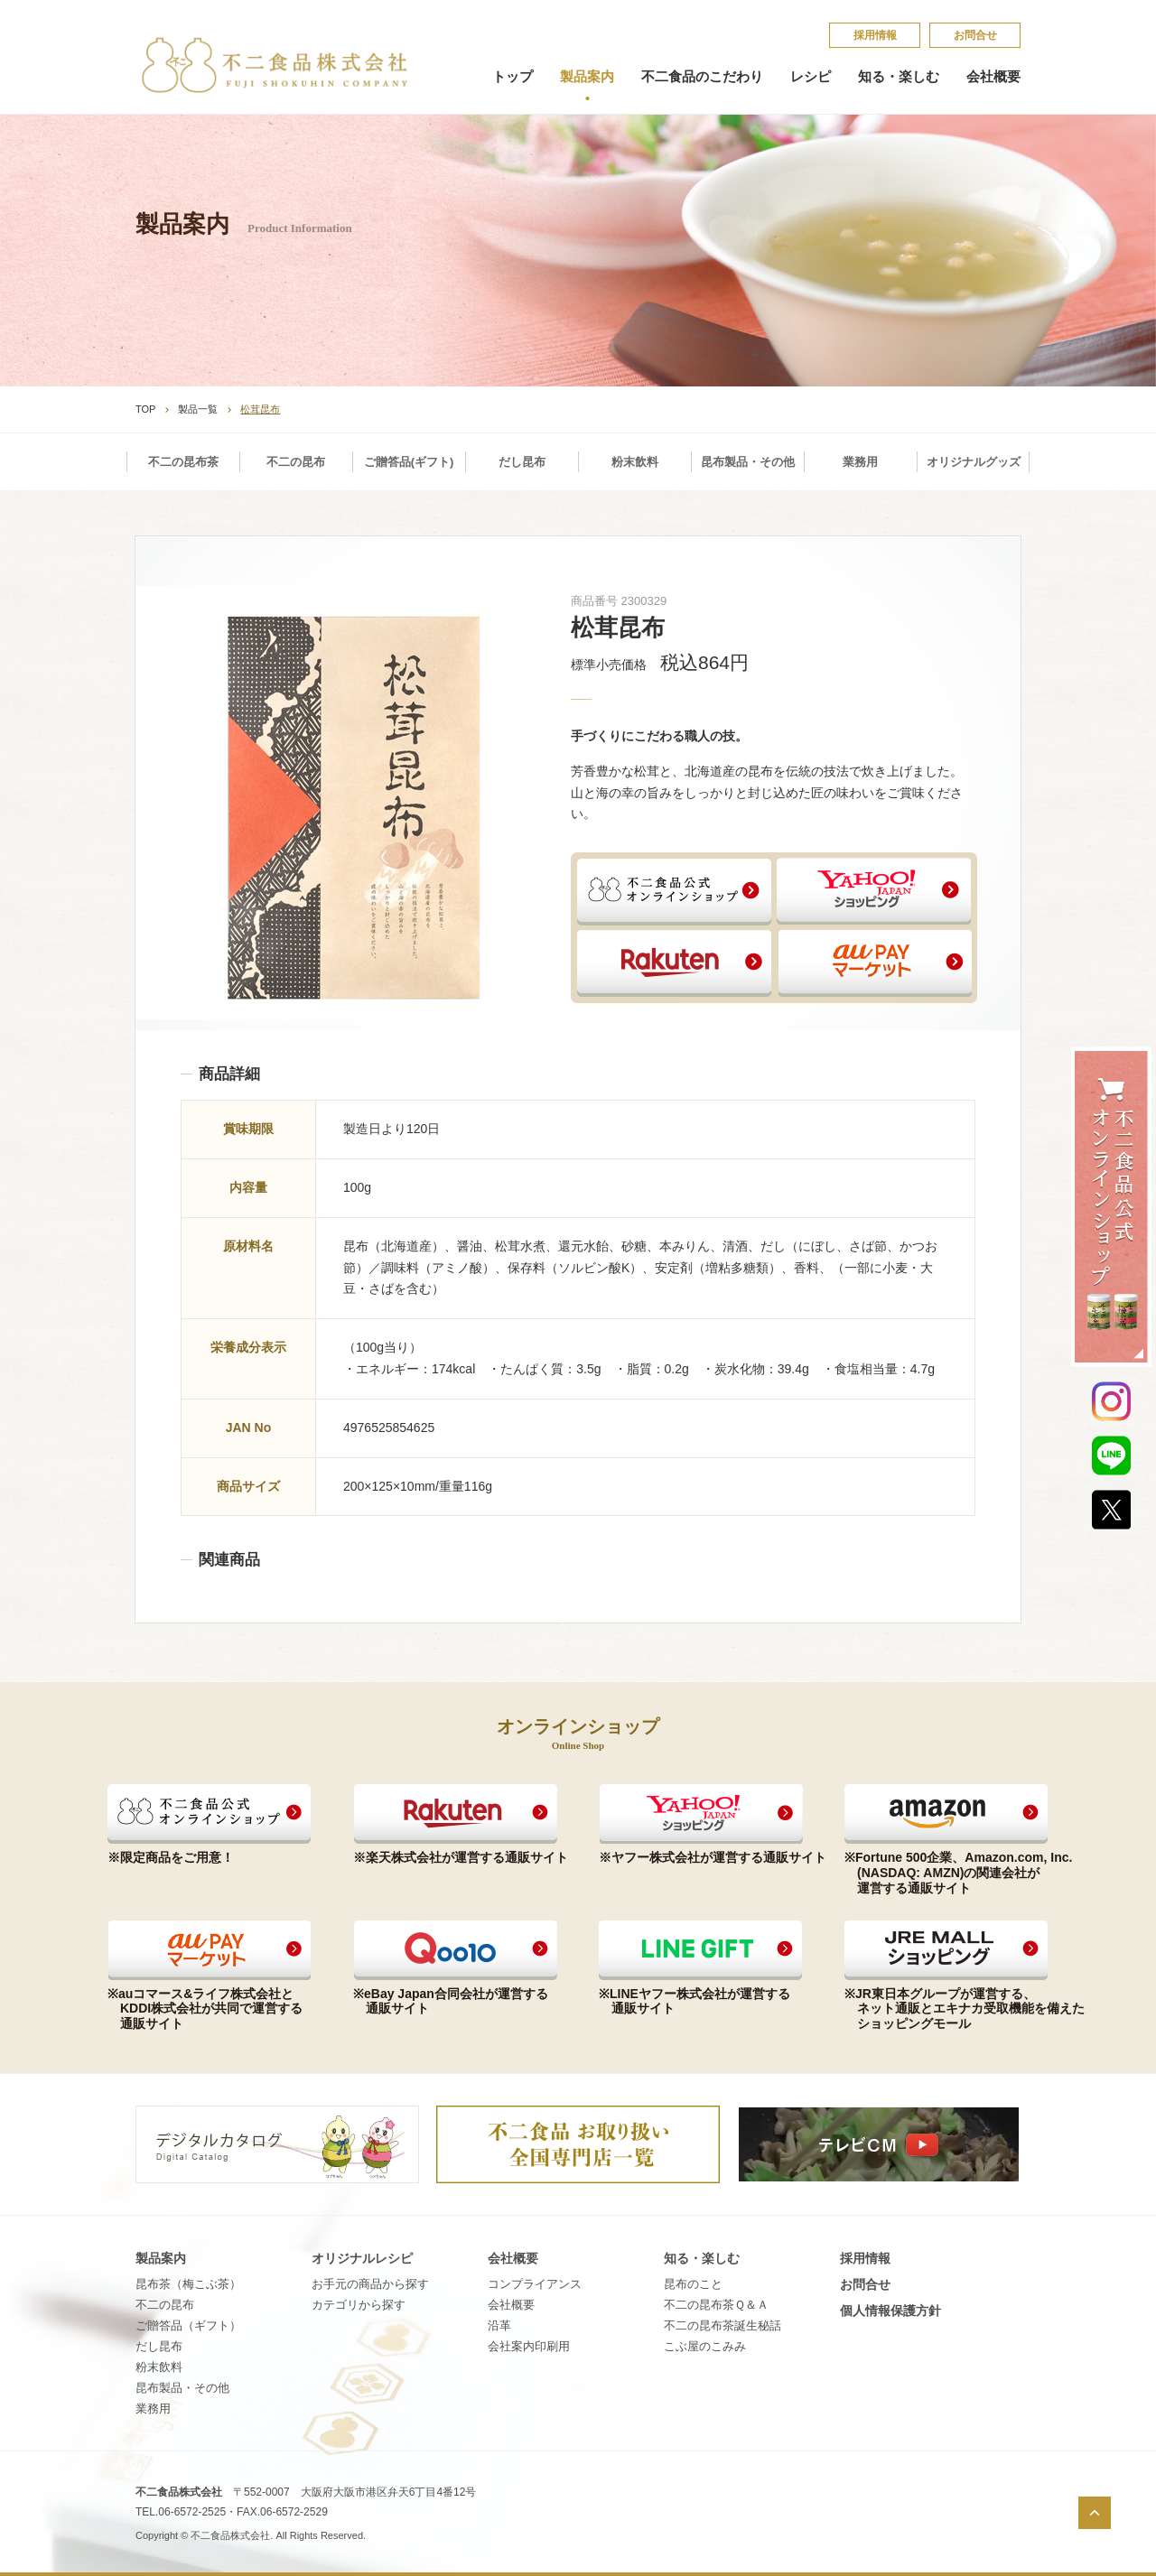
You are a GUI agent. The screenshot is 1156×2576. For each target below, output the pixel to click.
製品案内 (587, 77)
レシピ (810, 77)
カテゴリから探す (359, 2304)
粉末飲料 (634, 462)
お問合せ (975, 35)
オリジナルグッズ (974, 462)
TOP (145, 409)
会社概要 (993, 77)
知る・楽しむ (898, 77)
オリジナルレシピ (362, 2258)
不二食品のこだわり (702, 77)
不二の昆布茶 (183, 462)
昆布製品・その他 (748, 462)
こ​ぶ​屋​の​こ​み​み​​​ (705, 2346)
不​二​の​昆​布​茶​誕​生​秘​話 (722, 2325)
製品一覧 (198, 409)
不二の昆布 (295, 462)
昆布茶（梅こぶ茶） (188, 2284)
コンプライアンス (535, 2284)
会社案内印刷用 (529, 2346)
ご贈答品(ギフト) (409, 462)
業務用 (860, 462)
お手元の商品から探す (370, 2284)
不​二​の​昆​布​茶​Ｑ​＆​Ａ (716, 2304)
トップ (512, 77)
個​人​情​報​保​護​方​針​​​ (890, 2310)
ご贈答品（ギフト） (188, 2325)
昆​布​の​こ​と (693, 2284)
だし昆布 (522, 462)
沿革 (499, 2325)
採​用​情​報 (875, 35)
